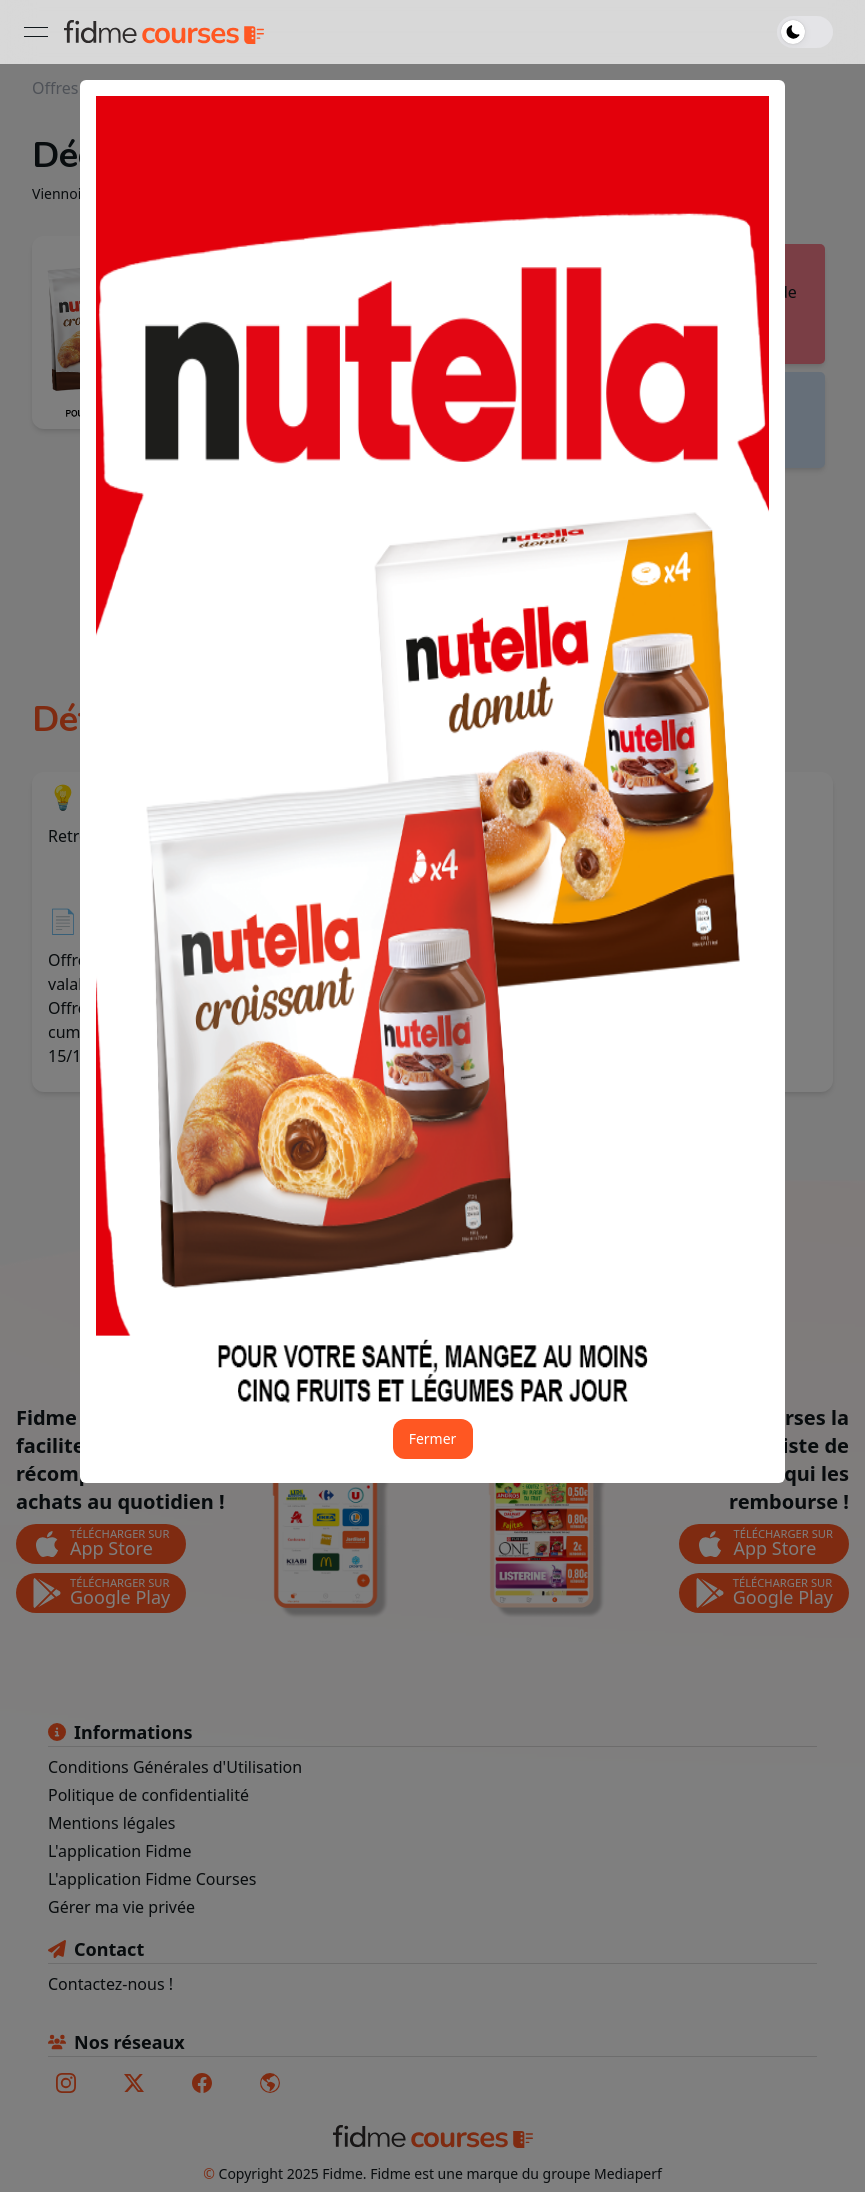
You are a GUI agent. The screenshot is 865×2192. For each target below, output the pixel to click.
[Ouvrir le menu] (36, 32)
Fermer (433, 1438)
